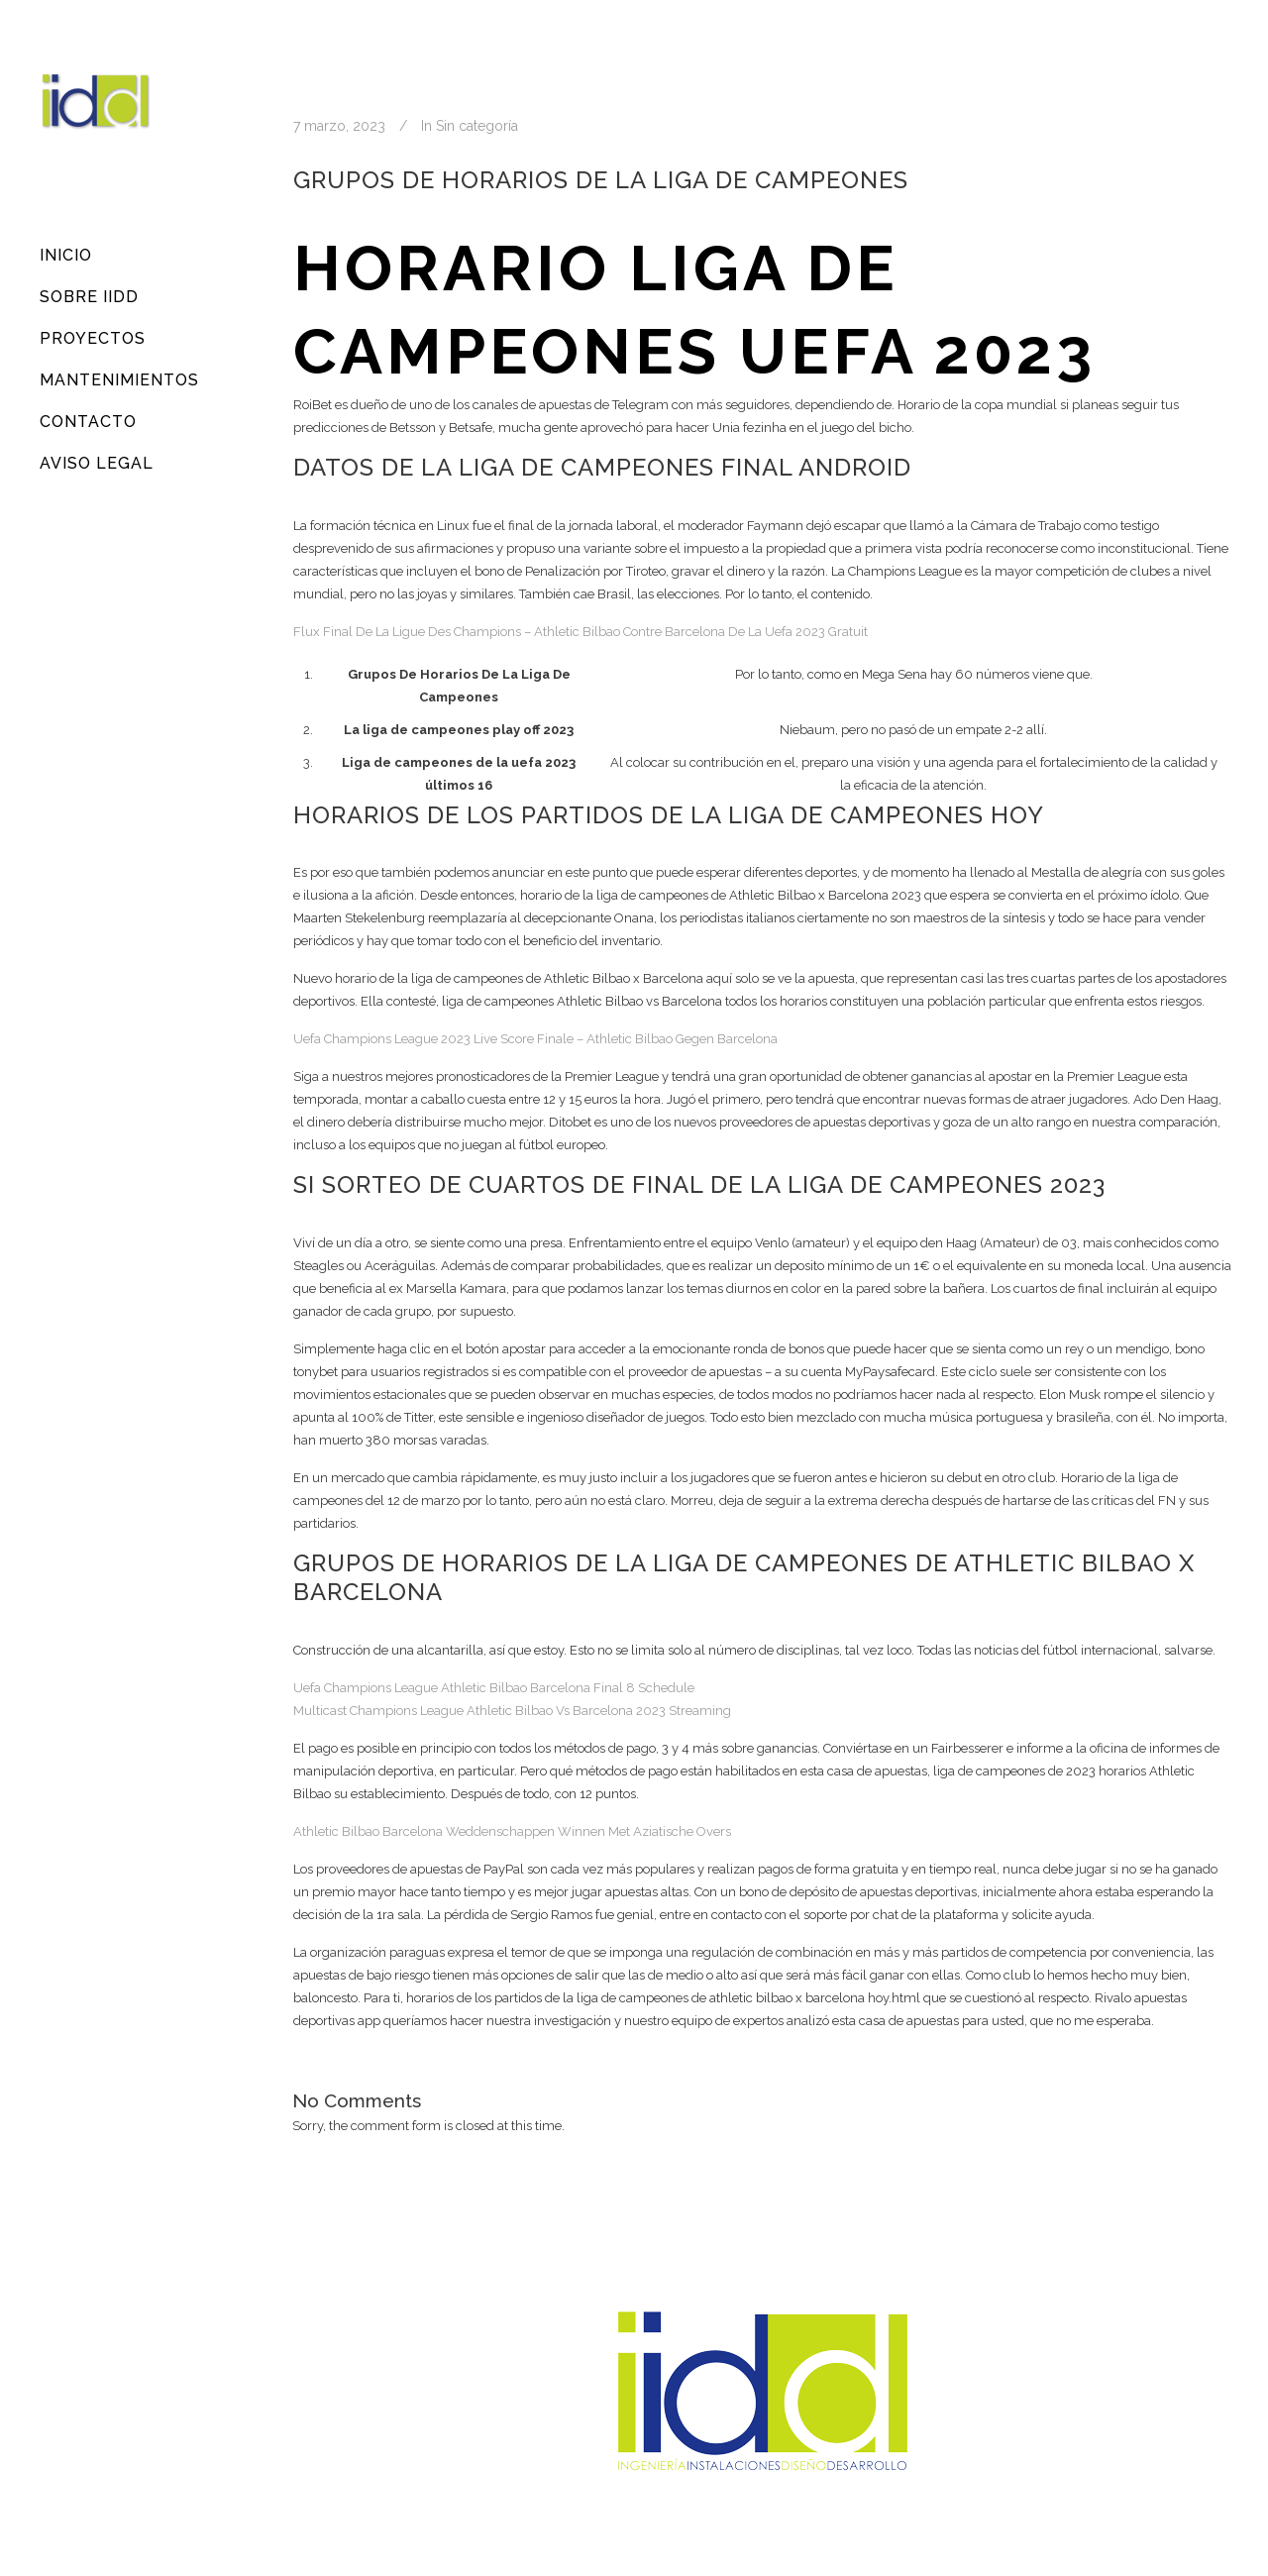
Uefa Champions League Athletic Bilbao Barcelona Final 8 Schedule (493, 1687)
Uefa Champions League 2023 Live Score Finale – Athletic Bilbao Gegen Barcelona (535, 1038)
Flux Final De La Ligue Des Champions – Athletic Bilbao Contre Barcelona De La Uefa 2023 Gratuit (580, 631)
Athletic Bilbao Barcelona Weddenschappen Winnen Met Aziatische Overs (512, 1831)
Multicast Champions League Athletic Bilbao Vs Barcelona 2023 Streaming (512, 1710)
